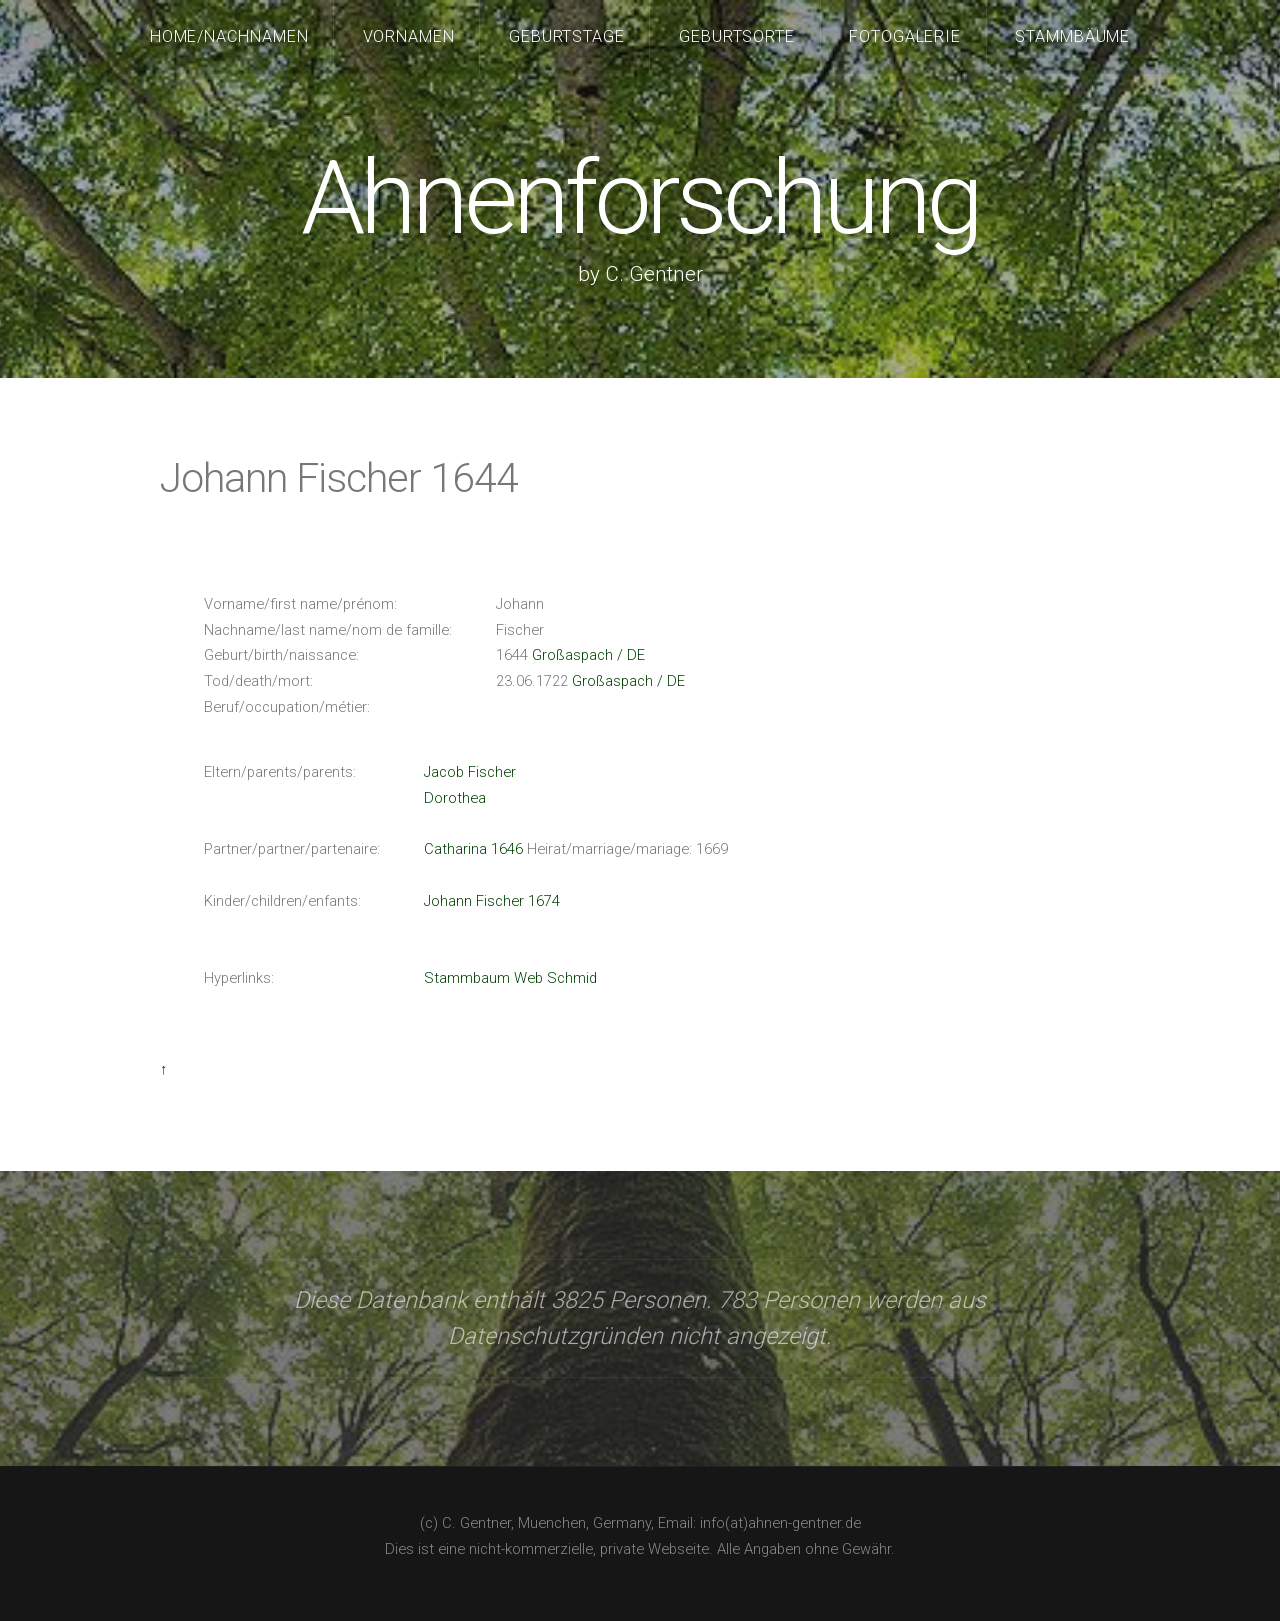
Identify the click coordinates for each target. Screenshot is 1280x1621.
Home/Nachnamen (230, 36)
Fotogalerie (905, 36)
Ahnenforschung (639, 198)
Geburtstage (567, 36)
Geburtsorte (737, 36)
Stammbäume (1073, 36)
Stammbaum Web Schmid (510, 978)
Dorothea (455, 798)
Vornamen (409, 36)
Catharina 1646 (473, 849)
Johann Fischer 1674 (492, 901)
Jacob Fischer (470, 772)
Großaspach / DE (588, 655)
